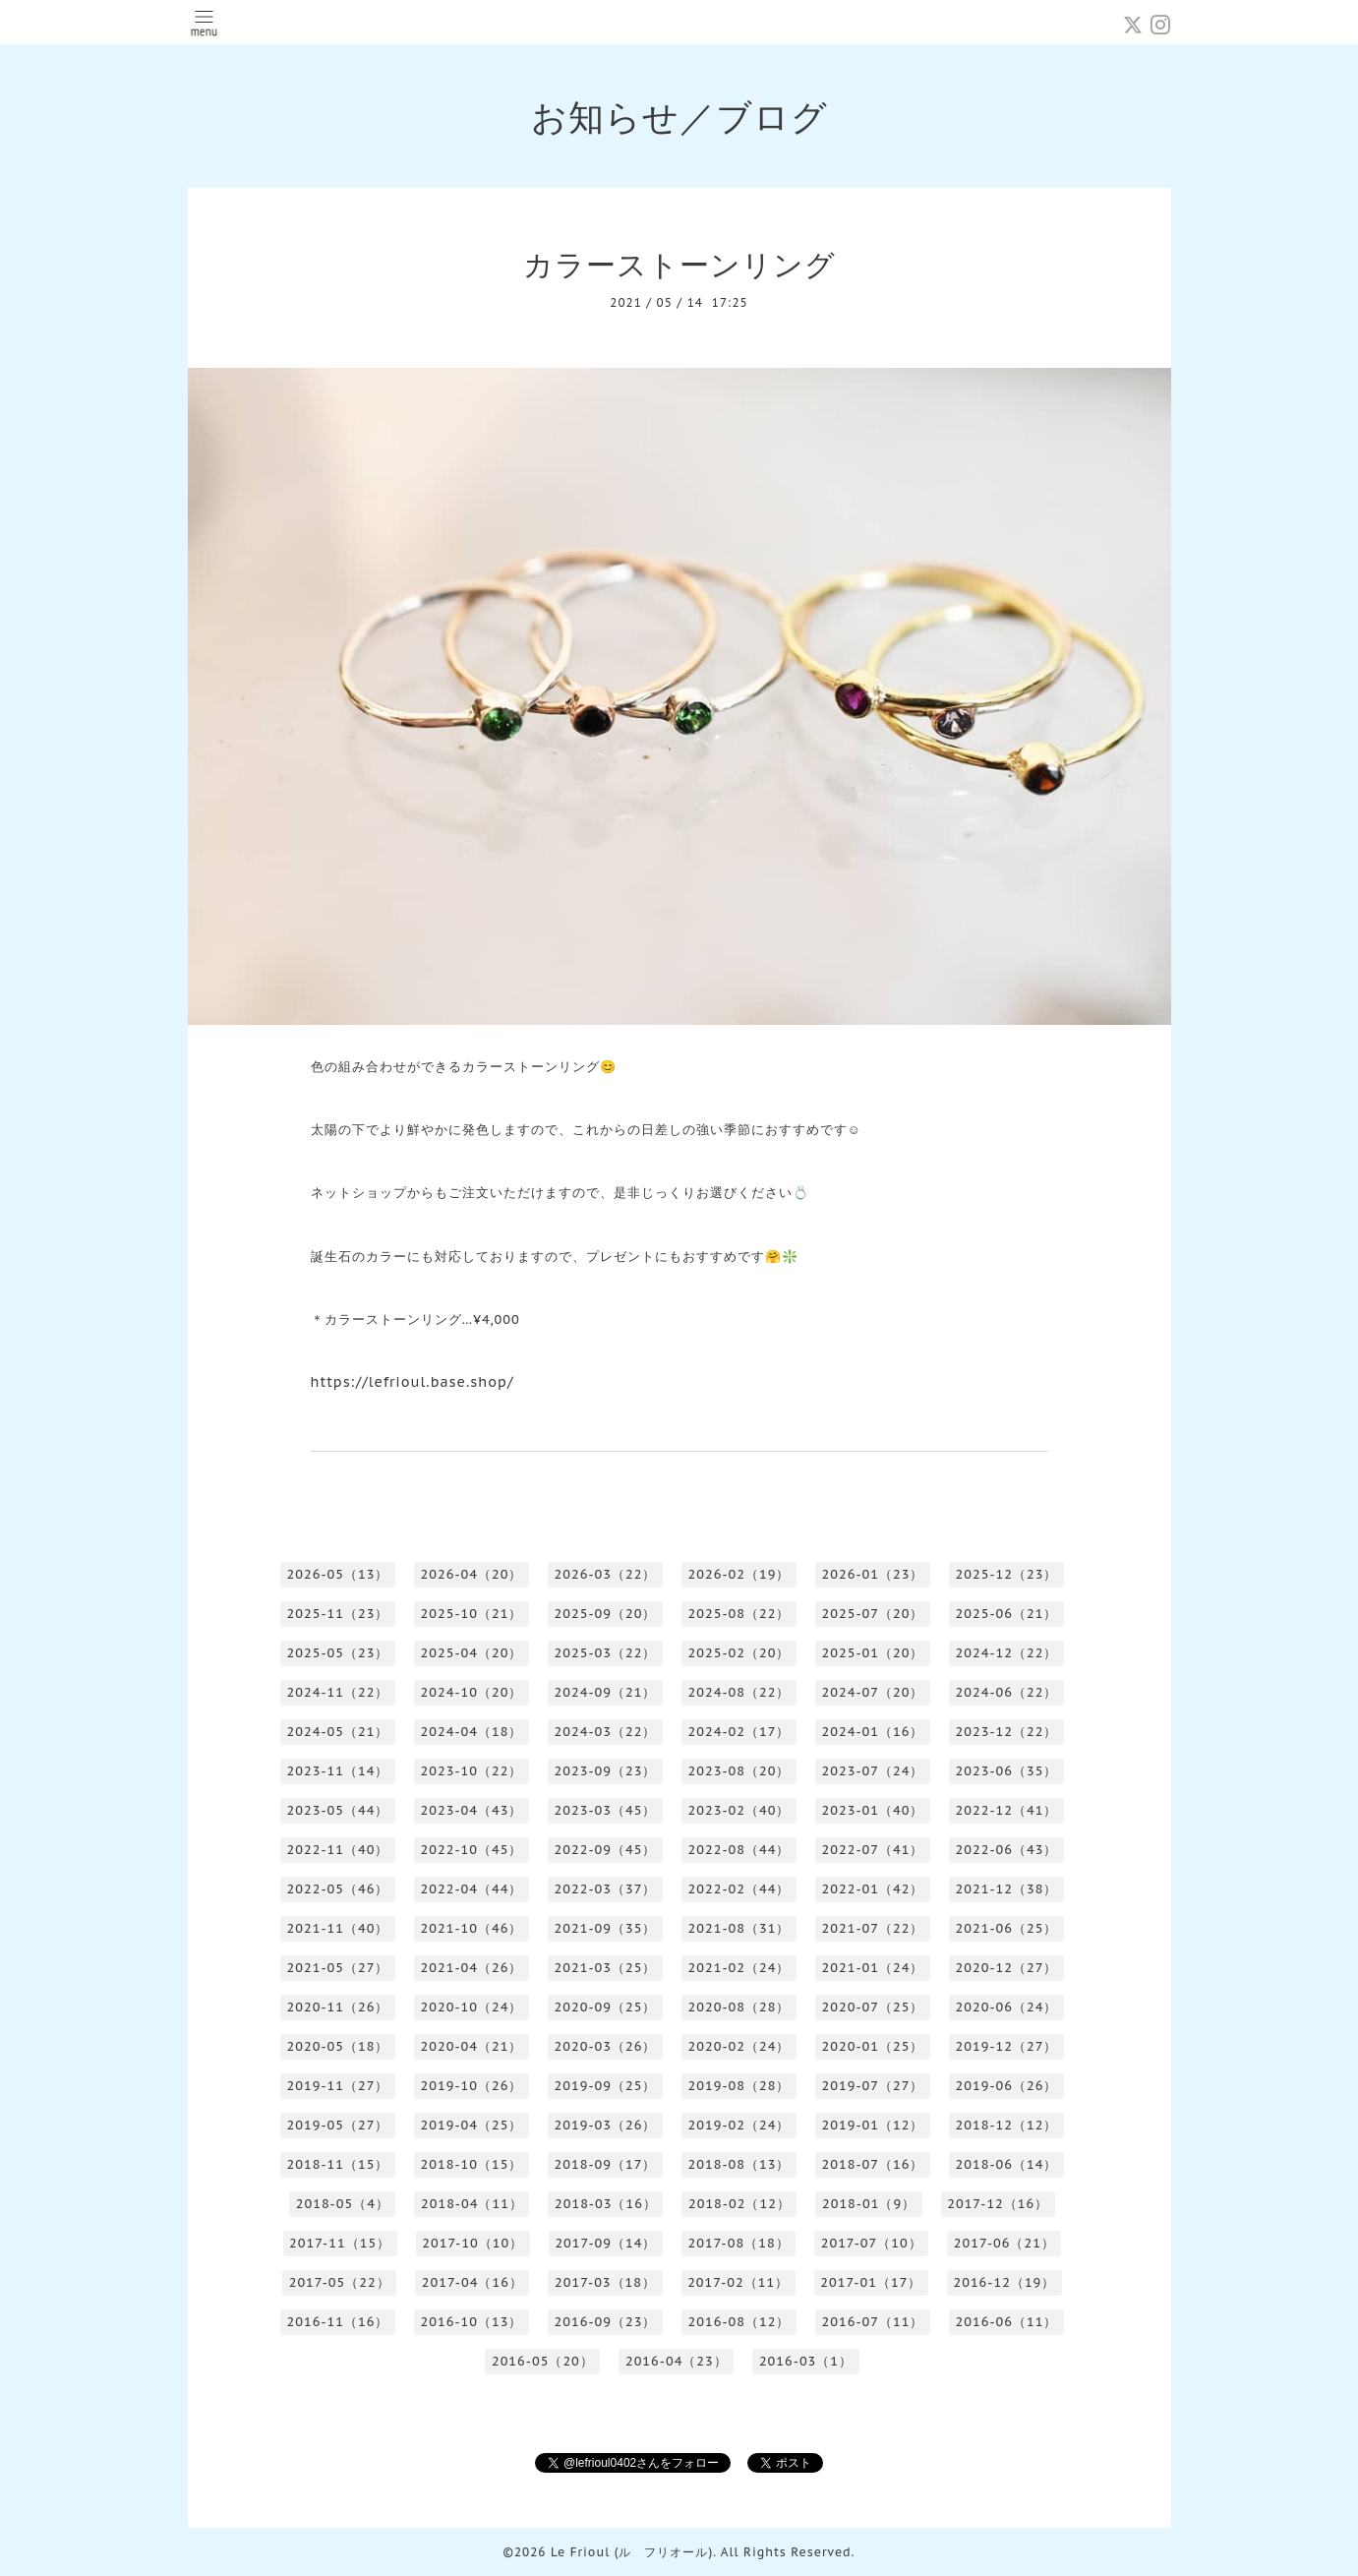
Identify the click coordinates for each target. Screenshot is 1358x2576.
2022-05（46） (338, 1889)
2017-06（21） (1004, 2243)
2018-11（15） (338, 2164)
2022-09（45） (606, 1849)
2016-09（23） (606, 2321)
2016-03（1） (806, 2361)
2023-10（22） (472, 1771)
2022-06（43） (1007, 1849)
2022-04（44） (472, 1889)
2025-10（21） (472, 1613)
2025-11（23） (338, 1613)
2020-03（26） (606, 2046)
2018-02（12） (739, 2203)
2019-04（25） (472, 2125)
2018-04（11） (472, 2203)
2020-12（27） (1007, 1967)
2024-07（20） (873, 1692)
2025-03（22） (606, 1653)
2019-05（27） (338, 2125)
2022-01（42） (873, 1889)
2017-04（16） (472, 2282)
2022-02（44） (739, 1889)
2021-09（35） (606, 1928)
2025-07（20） (873, 1613)
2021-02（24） (739, 1967)
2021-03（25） (606, 1967)
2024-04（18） (472, 1731)
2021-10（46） (472, 1928)
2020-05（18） (338, 2046)
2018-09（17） (606, 2164)
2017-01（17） (870, 2282)
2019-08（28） (739, 2085)
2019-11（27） (338, 2085)
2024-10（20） (472, 1692)
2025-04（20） (472, 1653)
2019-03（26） (606, 2125)
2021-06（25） (1007, 1928)
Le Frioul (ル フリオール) (632, 2552)
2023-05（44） (338, 1810)
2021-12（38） (1007, 1889)
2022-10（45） (472, 1849)
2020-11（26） (338, 2007)
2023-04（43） (472, 1810)
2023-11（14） (338, 1771)
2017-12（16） (997, 2203)
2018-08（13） (739, 2164)
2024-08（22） (739, 1692)
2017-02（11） (738, 2282)
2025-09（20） (606, 1613)
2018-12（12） (1007, 2125)
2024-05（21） (338, 1731)
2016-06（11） (1007, 2321)
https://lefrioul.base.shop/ (412, 1382)
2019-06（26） (1007, 2085)
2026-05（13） (338, 1574)
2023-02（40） (739, 1810)
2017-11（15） (339, 2243)
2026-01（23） (873, 1574)
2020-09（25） (606, 2007)
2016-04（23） (676, 2361)
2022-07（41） (873, 1849)
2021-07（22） (873, 1928)
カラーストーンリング (679, 264)
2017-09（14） (605, 2243)
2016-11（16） (338, 2321)
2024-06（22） (1007, 1692)
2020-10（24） (472, 2007)
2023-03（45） (606, 1810)
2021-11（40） (338, 1928)
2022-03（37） (606, 1889)
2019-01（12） (873, 2125)
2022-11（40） (338, 1849)
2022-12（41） (1007, 1810)
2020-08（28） (739, 2007)
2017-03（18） (605, 2282)
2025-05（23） (338, 1653)
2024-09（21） (606, 1692)
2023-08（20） (739, 1771)
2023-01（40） (873, 1810)
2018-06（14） (1007, 2164)
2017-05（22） (339, 2282)
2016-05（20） (543, 2361)
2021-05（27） (338, 1967)
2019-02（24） (739, 2125)
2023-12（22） (1007, 1731)
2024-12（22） (1007, 1653)
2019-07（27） (873, 2085)
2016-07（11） (873, 2321)
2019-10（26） (472, 2085)
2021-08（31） (739, 1928)
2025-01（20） (873, 1653)
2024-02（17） (739, 1731)
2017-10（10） (472, 2243)
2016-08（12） (739, 2321)
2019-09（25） (606, 2085)
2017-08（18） (739, 2243)
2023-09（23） (606, 1771)
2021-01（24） (873, 1967)
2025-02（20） (739, 1653)
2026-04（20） (472, 1574)
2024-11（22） (338, 1692)
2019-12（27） (1007, 2046)
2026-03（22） (606, 1574)
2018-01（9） (868, 2203)
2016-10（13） (472, 2321)
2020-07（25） (873, 2007)
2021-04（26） (472, 1967)
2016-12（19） (1004, 2282)
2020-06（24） (1007, 2007)
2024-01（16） (873, 1731)
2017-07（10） (871, 2243)
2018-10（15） (472, 2164)
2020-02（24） (739, 2046)
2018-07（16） (873, 2164)
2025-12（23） (1007, 1574)
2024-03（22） (606, 1731)
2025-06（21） (1007, 1613)
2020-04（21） (472, 2046)
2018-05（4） (342, 2203)
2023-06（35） (1007, 1771)
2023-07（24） (873, 1771)
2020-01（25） (873, 2046)
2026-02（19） (739, 1574)
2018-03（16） (606, 2203)
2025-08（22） (739, 1613)
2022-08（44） (739, 1849)
